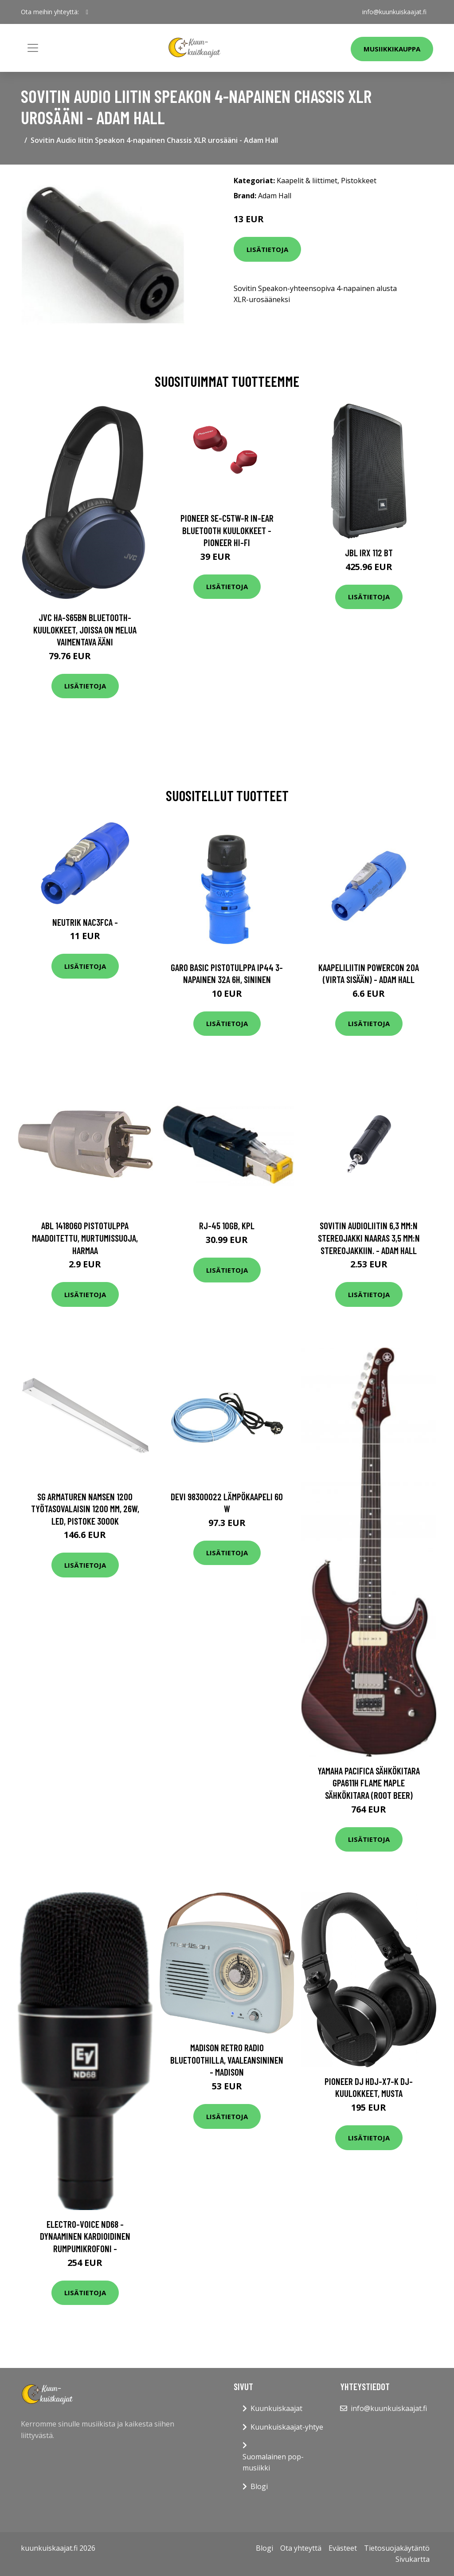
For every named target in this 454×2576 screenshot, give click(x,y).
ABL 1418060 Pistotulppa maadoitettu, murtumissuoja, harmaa (85, 1237)
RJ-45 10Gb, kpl (226, 1225)
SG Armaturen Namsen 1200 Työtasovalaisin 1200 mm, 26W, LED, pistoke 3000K (85, 1508)
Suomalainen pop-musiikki (273, 2462)
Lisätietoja (267, 249)
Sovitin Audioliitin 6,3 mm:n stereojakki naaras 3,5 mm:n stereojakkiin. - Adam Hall (369, 1237)
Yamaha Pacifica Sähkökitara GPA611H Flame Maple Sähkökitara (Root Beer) (368, 1783)
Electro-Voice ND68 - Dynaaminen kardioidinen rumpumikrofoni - (85, 2236)
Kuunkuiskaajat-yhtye (286, 2427)
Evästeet (343, 2548)
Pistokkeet (358, 180)
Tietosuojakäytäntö (397, 2548)
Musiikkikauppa (392, 48)
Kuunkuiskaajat (276, 2408)
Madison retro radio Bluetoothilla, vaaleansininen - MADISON (226, 2059)
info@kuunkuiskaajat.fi (394, 12)
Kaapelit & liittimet (307, 180)
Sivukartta (412, 2559)
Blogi (259, 2486)
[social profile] (87, 12)
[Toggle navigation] (33, 47)
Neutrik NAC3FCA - (85, 922)
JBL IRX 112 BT (369, 552)
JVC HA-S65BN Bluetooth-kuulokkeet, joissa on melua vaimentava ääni (85, 629)
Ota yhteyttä (300, 2548)
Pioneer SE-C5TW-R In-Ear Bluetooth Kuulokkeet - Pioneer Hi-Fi (227, 530)
